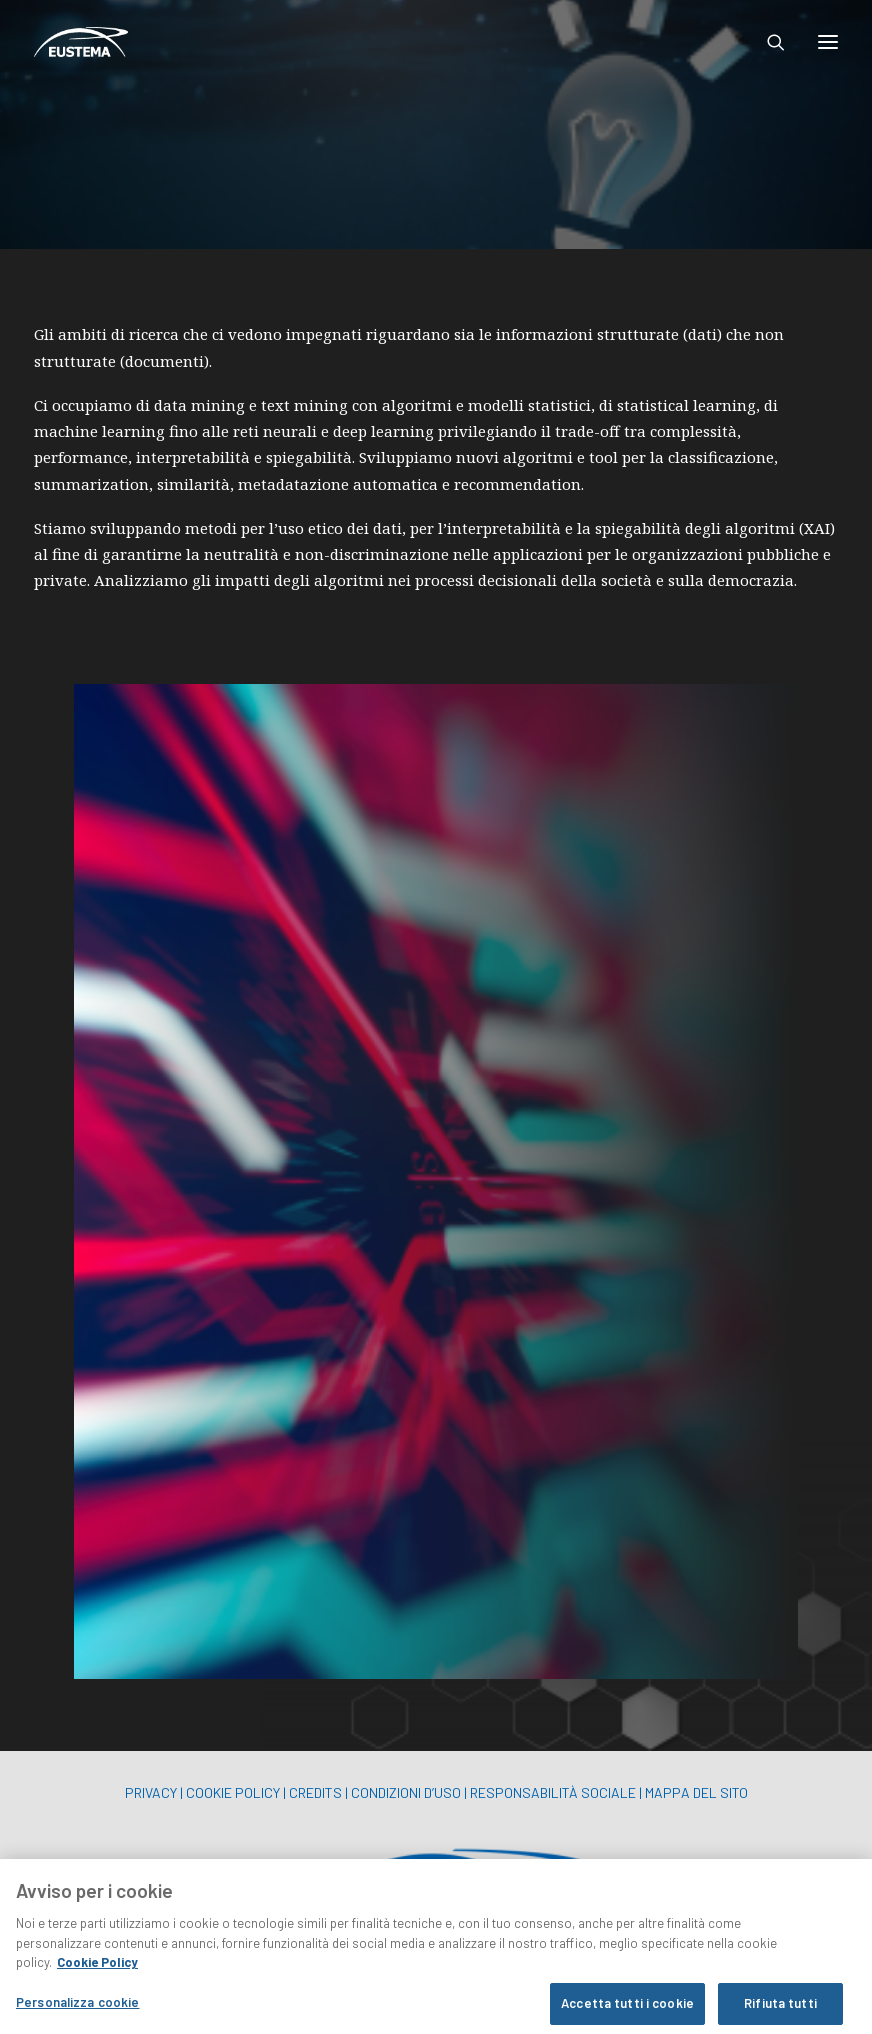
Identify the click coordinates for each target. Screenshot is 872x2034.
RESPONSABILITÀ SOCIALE (553, 1792)
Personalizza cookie (77, 2011)
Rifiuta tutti (780, 2012)
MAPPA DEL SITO (696, 1792)
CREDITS (315, 1792)
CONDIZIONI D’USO (406, 1792)
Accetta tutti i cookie (627, 2012)
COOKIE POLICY (233, 1792)
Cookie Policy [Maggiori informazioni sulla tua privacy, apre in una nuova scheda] (97, 1971)
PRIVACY (151, 1792)
